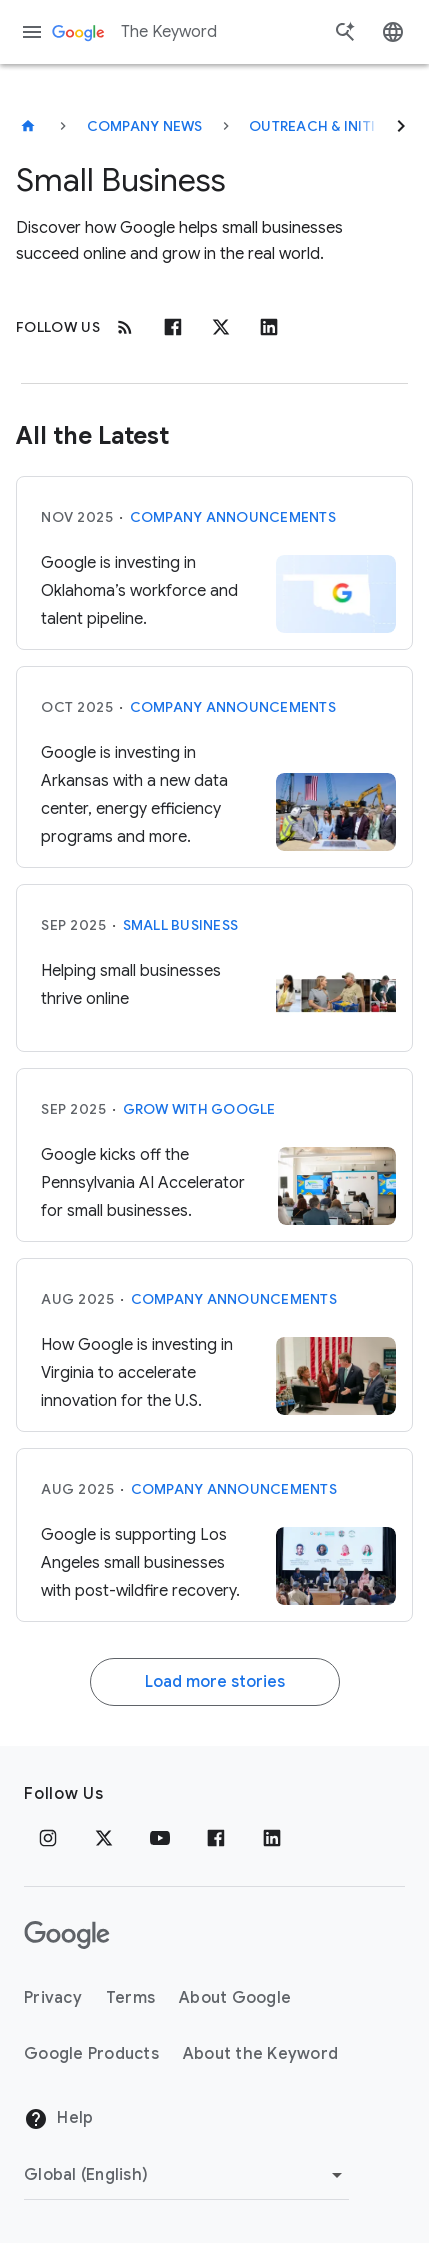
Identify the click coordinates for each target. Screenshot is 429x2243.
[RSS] (125, 327)
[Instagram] (48, 1838)
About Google (235, 1998)
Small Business (181, 925)
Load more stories (215, 1682)
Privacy (53, 1998)
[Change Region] (186, 2175)
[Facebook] (173, 327)
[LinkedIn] (272, 1838)
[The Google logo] (67, 1935)
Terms (130, 1998)
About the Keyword (260, 2054)
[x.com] (221, 327)
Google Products (91, 2054)
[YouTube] (160, 1838)
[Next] (401, 126)
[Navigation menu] (32, 32)
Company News (145, 126)
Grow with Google (199, 1109)
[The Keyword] (28, 126)
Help (58, 2119)
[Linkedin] (269, 327)
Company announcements (233, 517)
